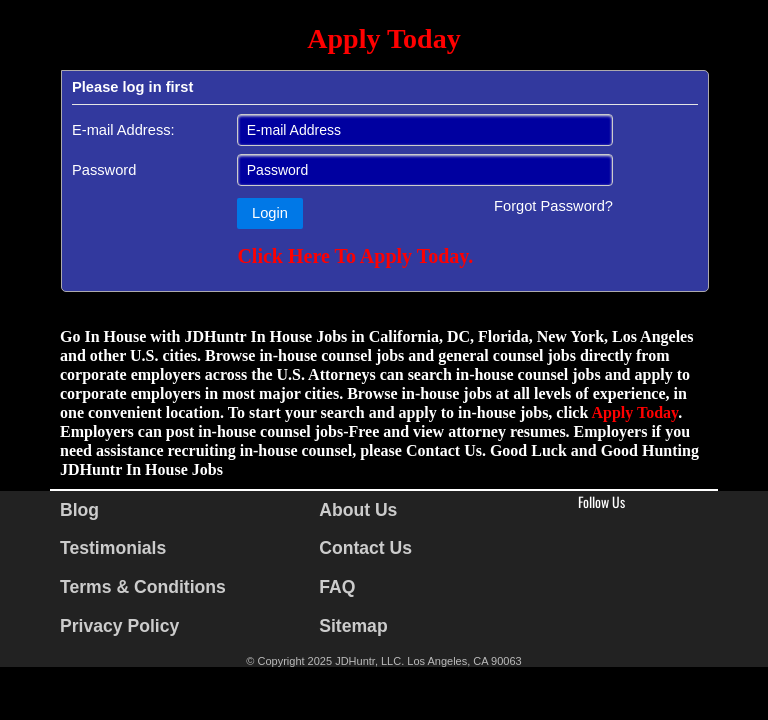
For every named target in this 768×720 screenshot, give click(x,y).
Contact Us (365, 548)
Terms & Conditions (143, 587)
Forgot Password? (553, 206)
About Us (358, 510)
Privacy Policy (119, 626)
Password (104, 170)
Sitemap (353, 626)
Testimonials (113, 548)
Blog (79, 510)
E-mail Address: (123, 130)
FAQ (337, 587)
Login (270, 213)
